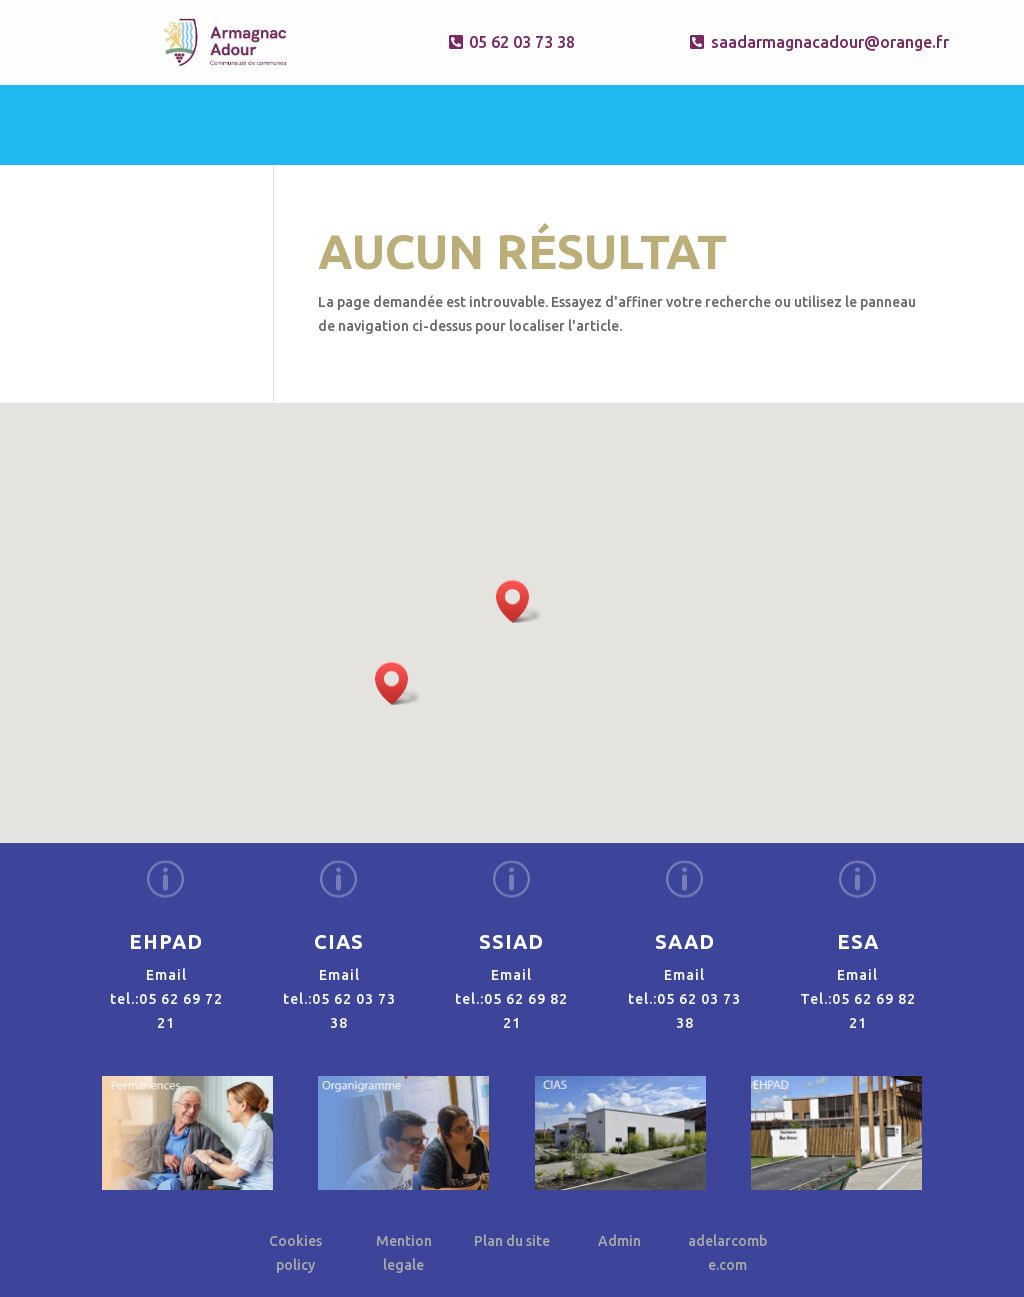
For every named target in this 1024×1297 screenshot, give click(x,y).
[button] (519, 601)
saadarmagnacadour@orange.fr (816, 42)
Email (166, 975)
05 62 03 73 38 (522, 42)
